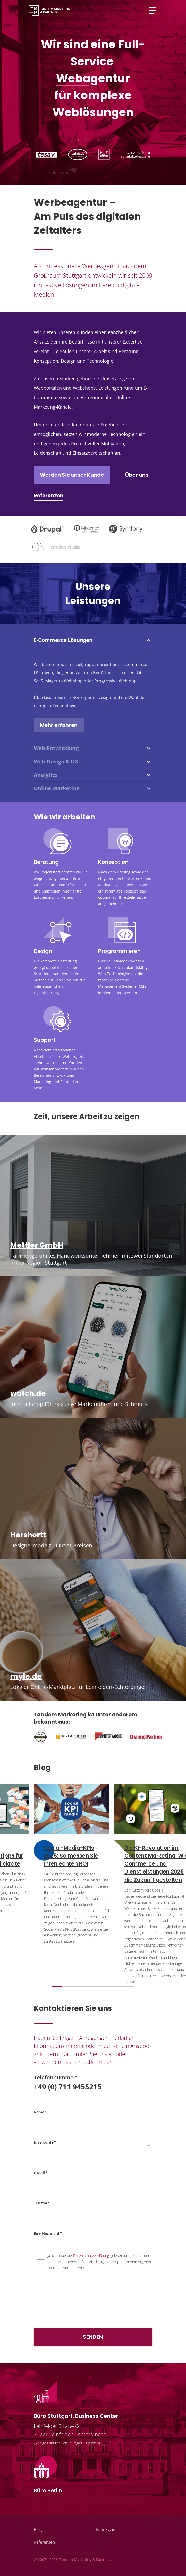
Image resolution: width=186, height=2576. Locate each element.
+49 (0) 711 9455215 (45, 2087)
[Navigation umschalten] (152, 10)
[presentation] (50, 2293)
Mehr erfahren (59, 725)
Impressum (106, 2530)
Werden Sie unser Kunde (72, 475)
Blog (38, 2530)
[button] (93, 640)
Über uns (136, 475)
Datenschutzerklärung (68, 2255)
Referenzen (48, 495)
